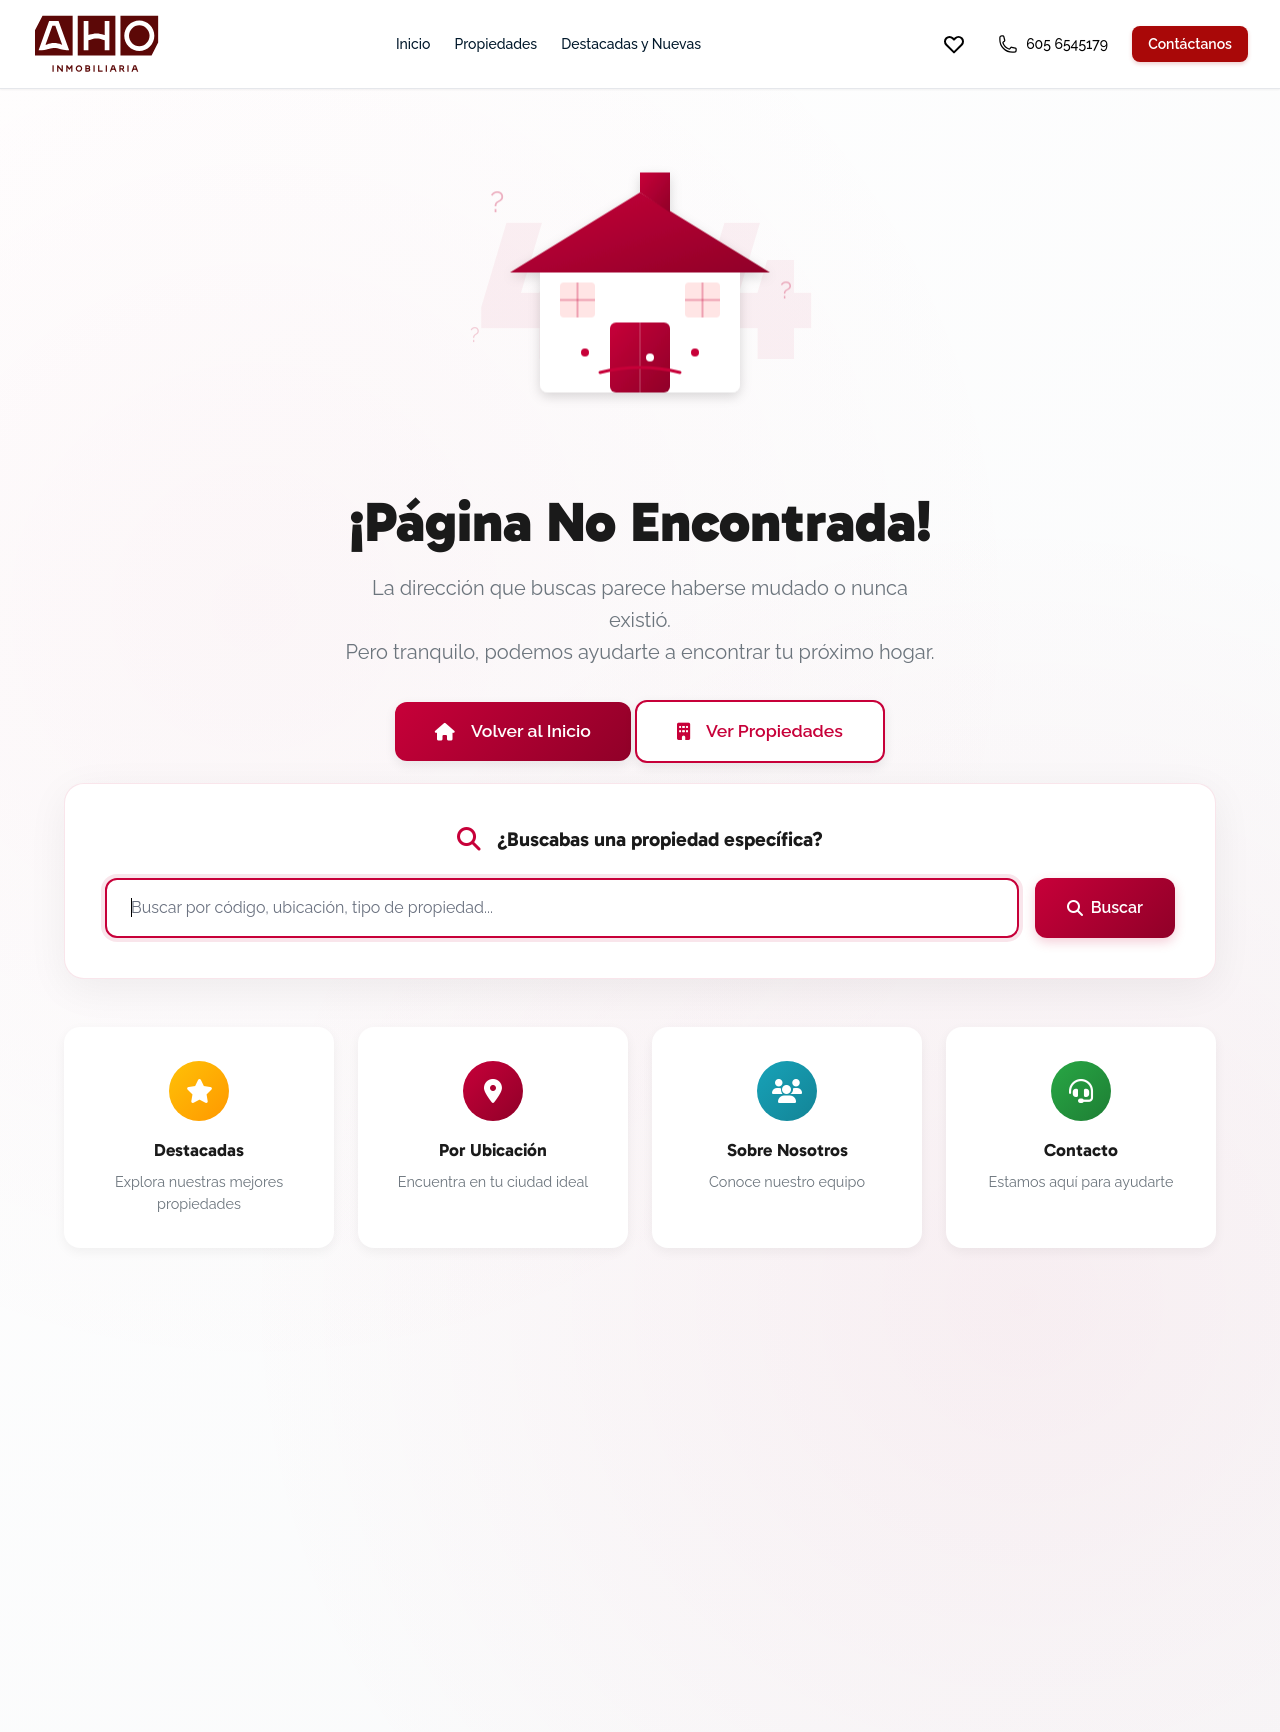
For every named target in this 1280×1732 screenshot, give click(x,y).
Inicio (413, 44)
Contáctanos (1190, 44)
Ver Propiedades (760, 730)
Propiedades (495, 44)
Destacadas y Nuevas (631, 44)
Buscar (1105, 907)
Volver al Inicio (513, 730)
